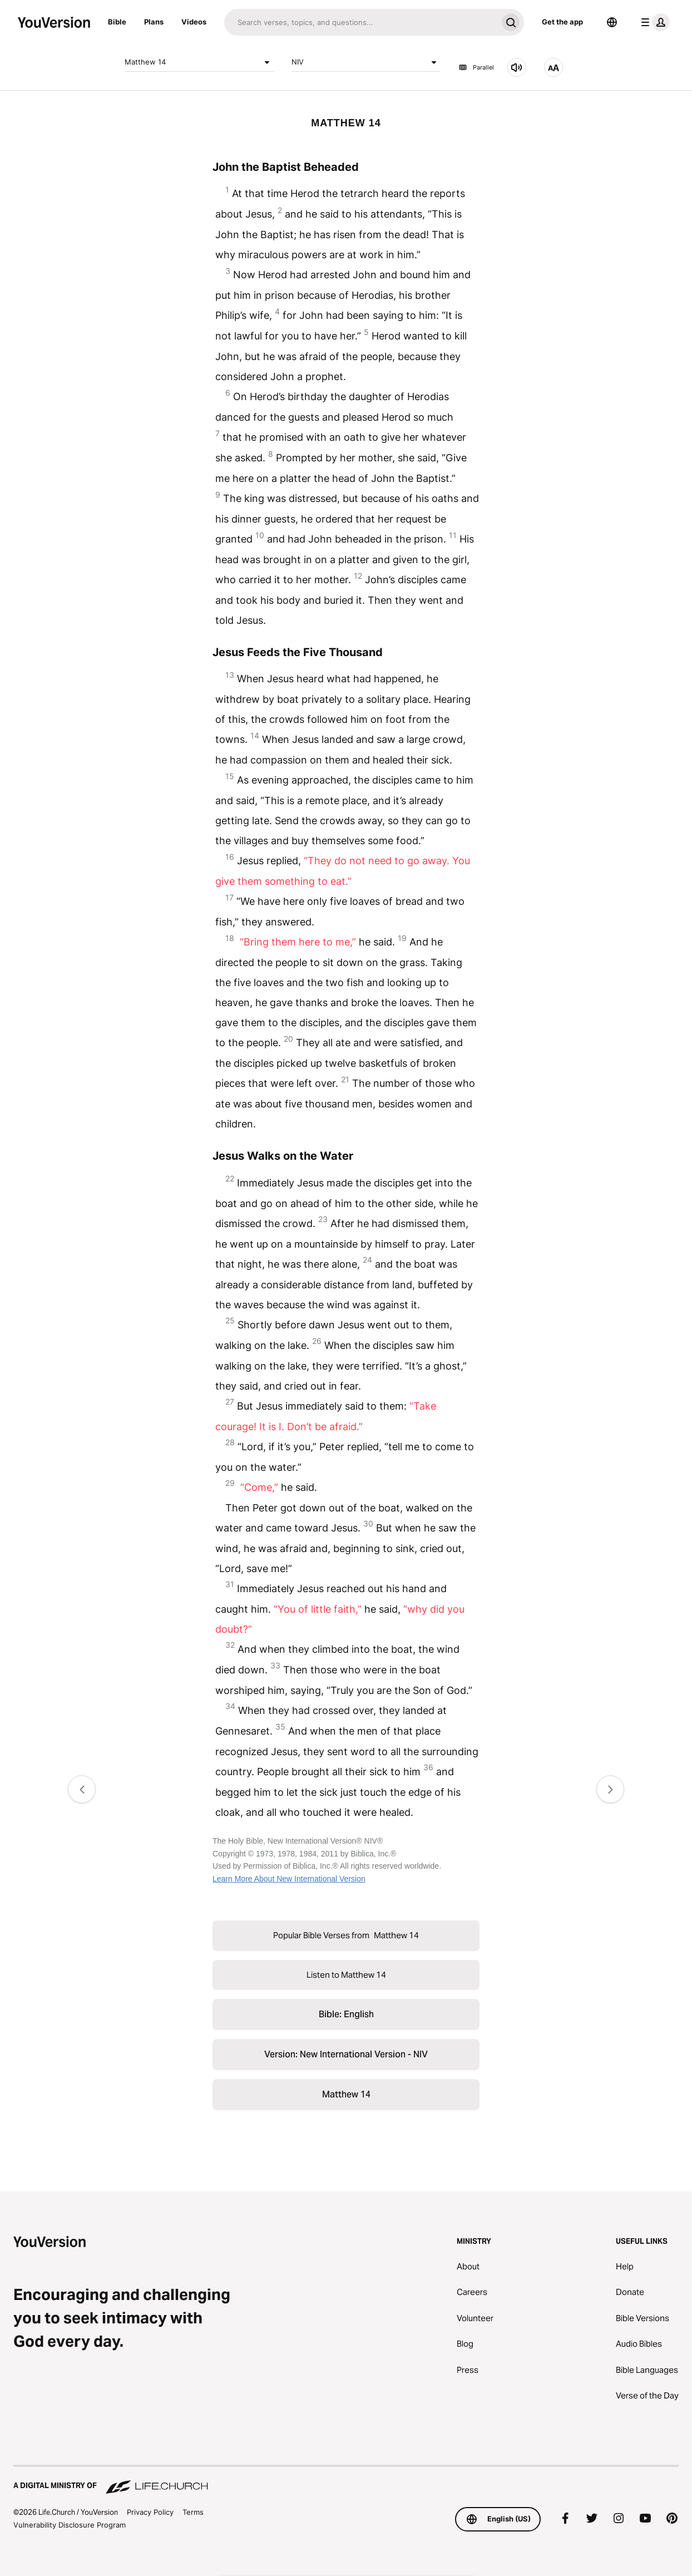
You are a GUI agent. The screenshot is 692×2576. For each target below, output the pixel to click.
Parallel (476, 67)
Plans (154, 21)
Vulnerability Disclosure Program (69, 2524)
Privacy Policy (150, 2512)
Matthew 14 (199, 62)
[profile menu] (653, 22)
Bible (117, 21)
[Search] (360, 22)
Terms (193, 2512)
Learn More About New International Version (288, 1878)
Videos (193, 21)
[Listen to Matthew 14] (516, 67)
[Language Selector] (612, 22)
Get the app (562, 21)
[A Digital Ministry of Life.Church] (346, 2480)
